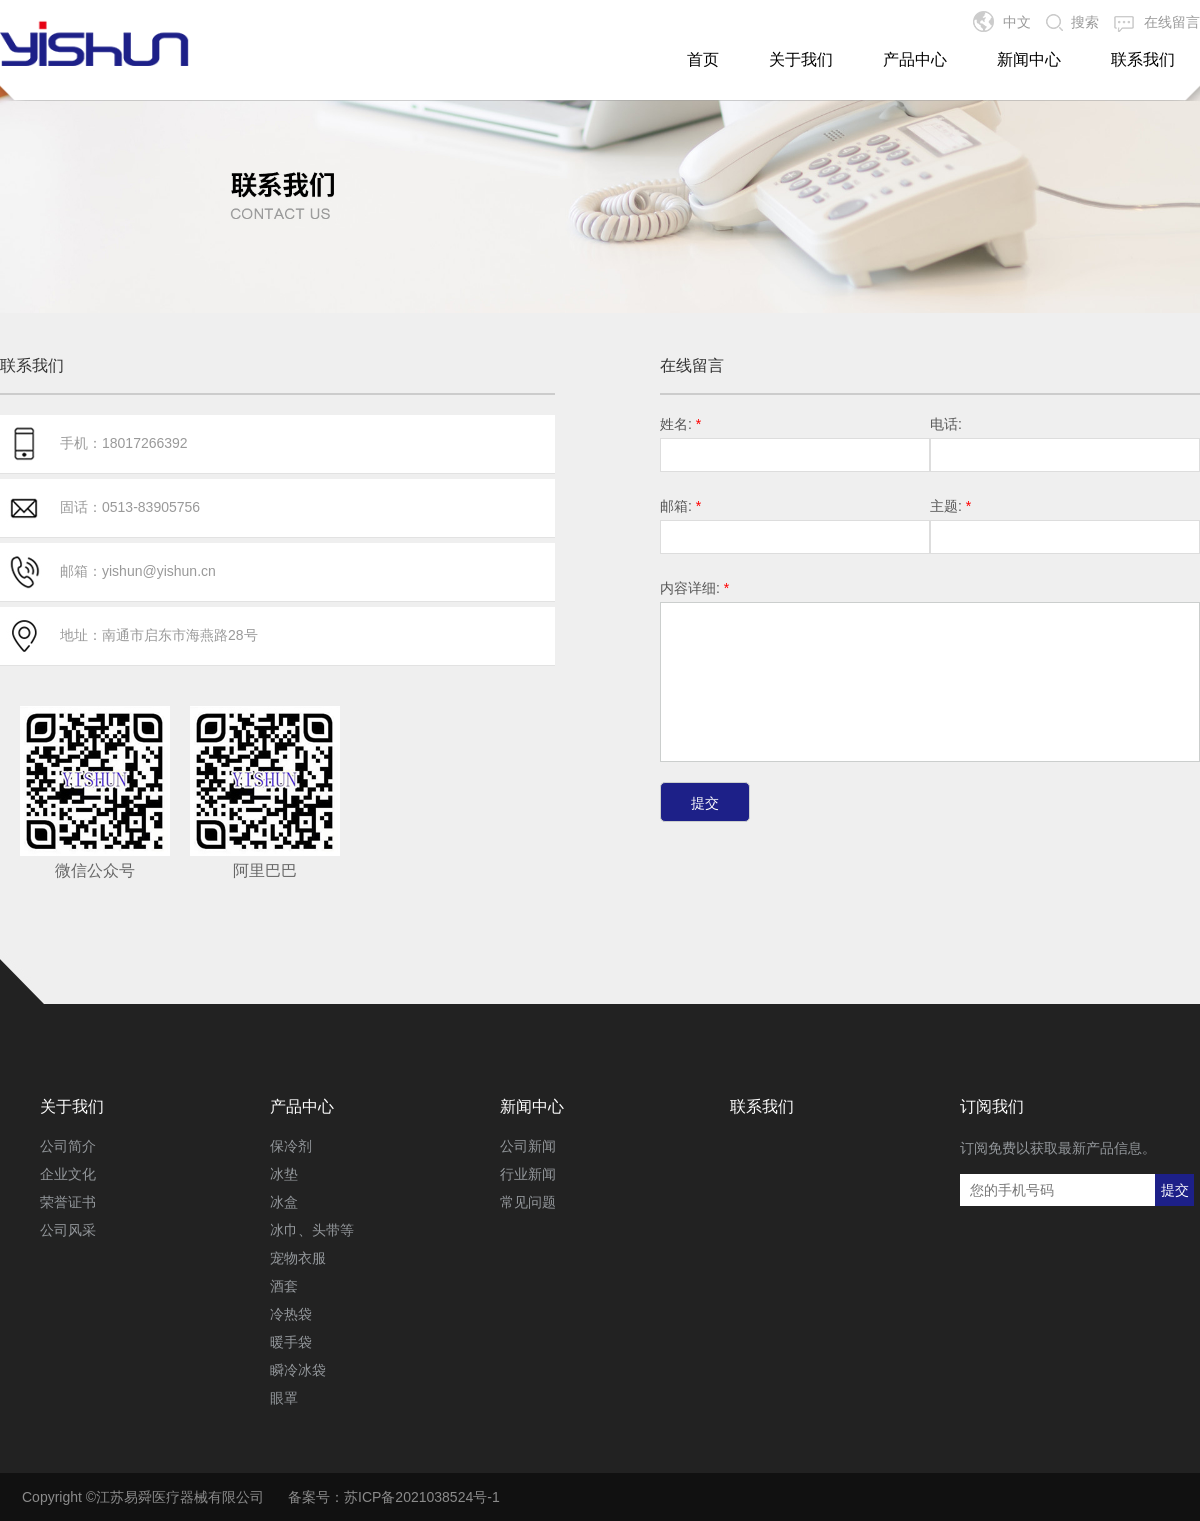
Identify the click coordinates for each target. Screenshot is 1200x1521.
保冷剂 (291, 1146)
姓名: (680, 424)
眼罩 (284, 1398)
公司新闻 (528, 1146)
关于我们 (801, 59)
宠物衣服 (298, 1258)
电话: (946, 424)
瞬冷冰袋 (298, 1370)
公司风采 (68, 1230)
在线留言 (1172, 22)
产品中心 (915, 59)
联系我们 (1143, 59)
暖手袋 (291, 1342)
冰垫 (284, 1174)
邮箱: (680, 506)
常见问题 (528, 1202)
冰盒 (284, 1202)
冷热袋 (291, 1314)
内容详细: (694, 588)
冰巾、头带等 (312, 1230)
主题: (950, 506)
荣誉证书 (68, 1202)
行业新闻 (528, 1174)
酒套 (284, 1286)
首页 (703, 59)
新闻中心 (1029, 59)
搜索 (1085, 22)
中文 (1017, 22)
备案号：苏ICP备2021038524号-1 (394, 1497)
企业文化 (68, 1174)
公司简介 (68, 1146)
